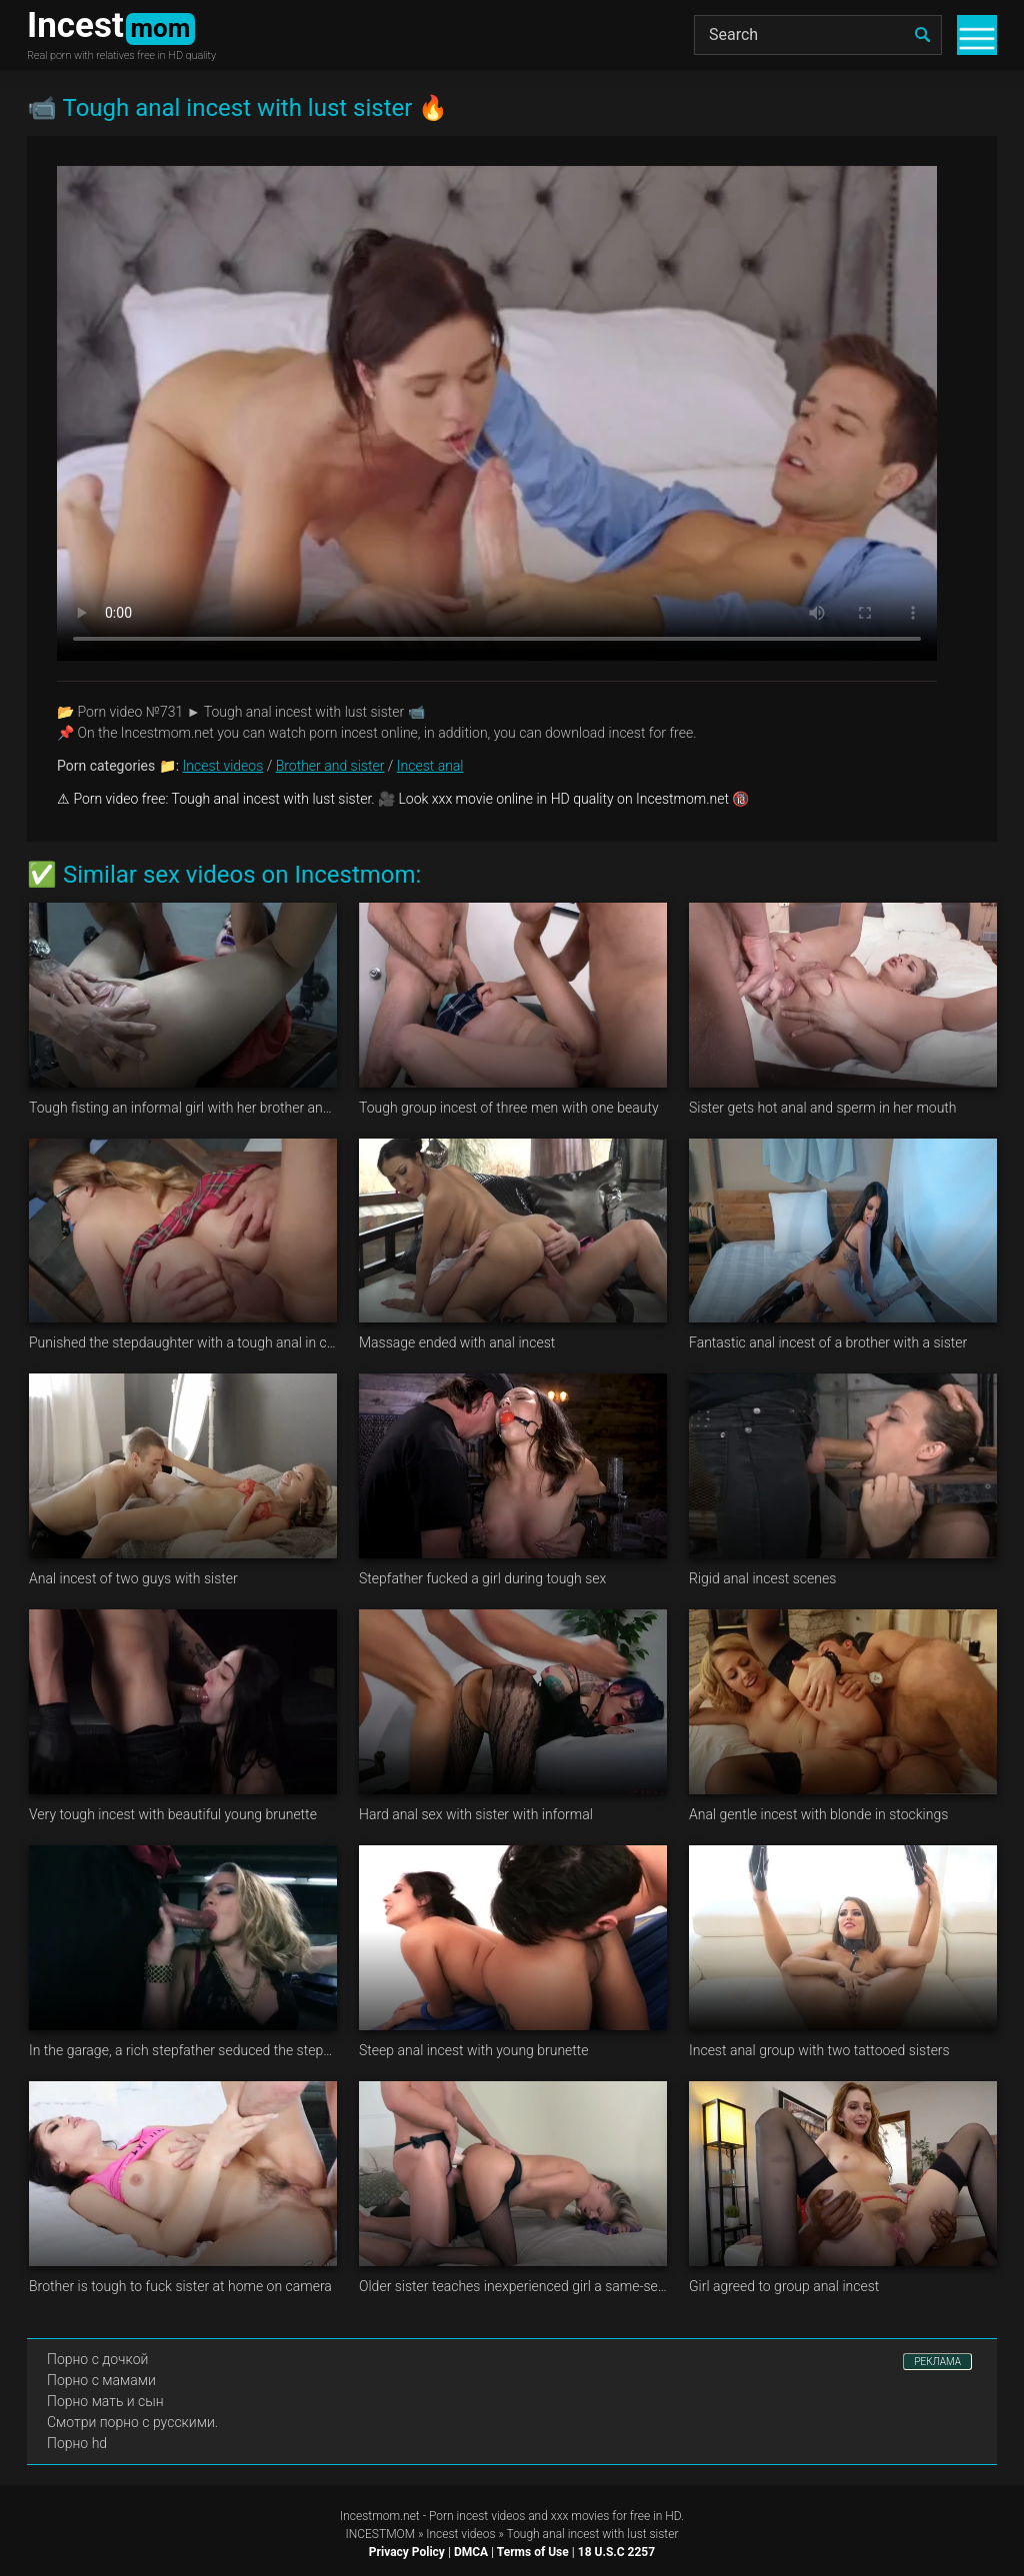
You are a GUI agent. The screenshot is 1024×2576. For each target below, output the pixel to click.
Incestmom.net (380, 2516)
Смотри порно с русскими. (132, 2422)
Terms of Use (533, 2552)
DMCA (471, 2552)
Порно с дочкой (97, 2359)
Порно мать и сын (105, 2401)
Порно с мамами (101, 2380)
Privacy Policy (407, 2552)
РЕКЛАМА (937, 2361)
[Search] (818, 35)
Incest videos (223, 766)
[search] (922, 35)
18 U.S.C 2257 (616, 2552)
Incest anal (430, 766)
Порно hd (77, 2443)
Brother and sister (330, 766)
